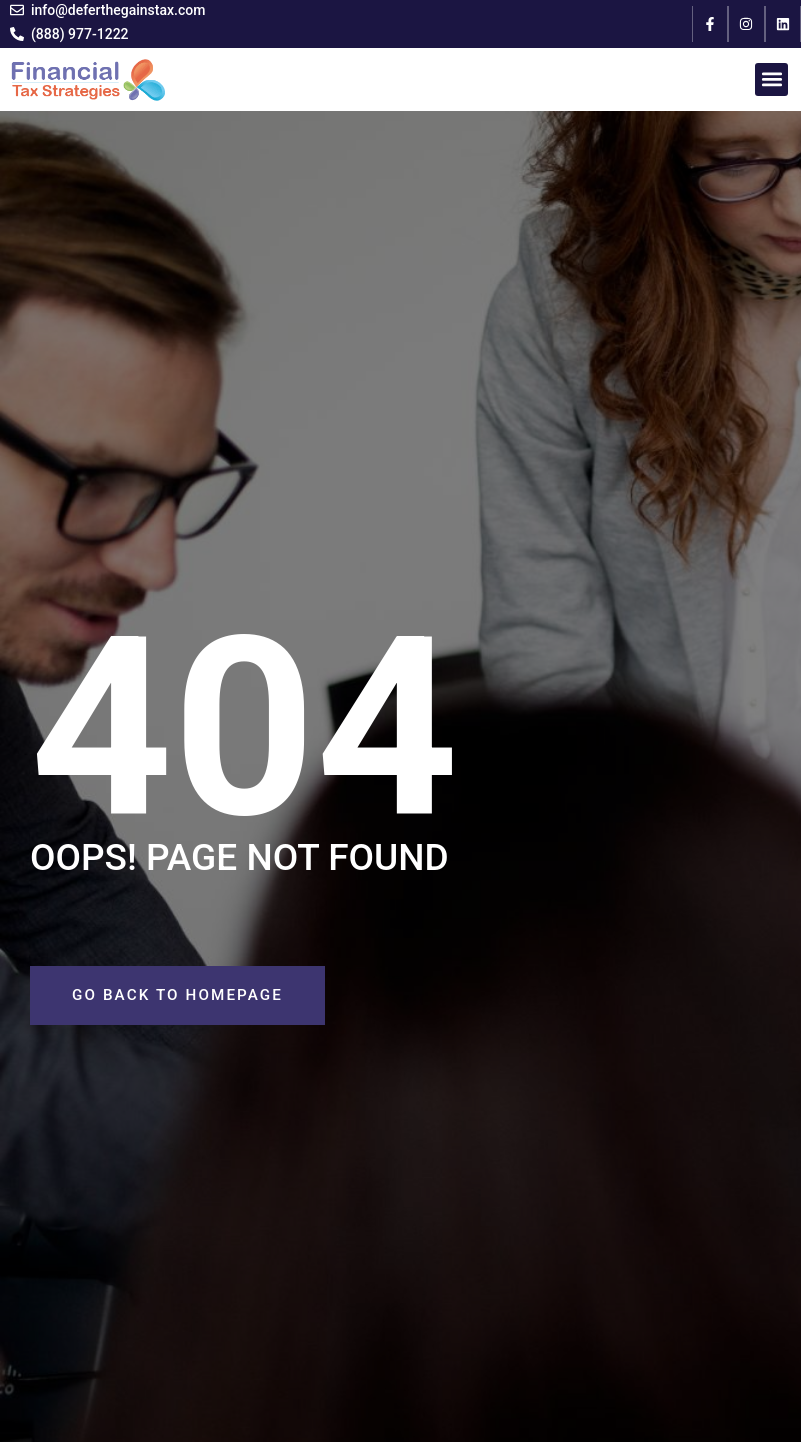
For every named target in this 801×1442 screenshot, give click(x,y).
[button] (771, 79)
